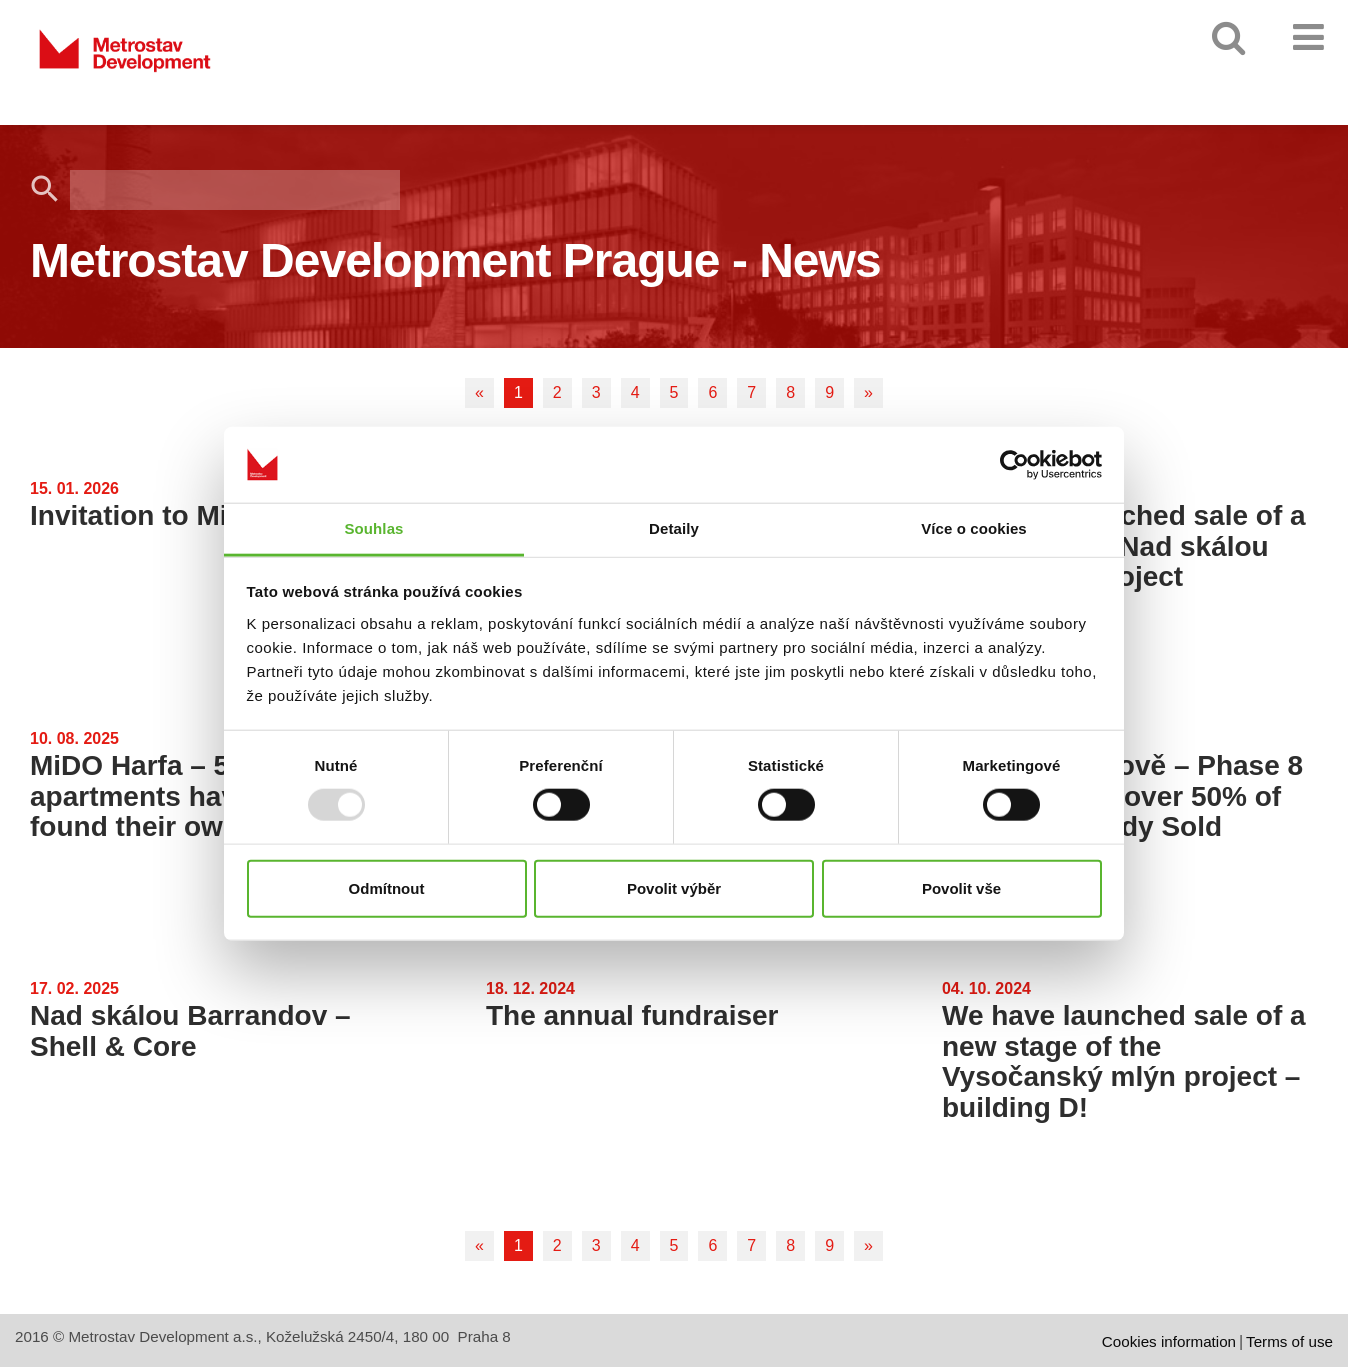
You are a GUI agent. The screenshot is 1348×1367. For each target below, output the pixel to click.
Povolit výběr (674, 887)
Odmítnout (387, 887)
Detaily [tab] (674, 528)
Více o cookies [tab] (974, 528)
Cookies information (1169, 1341)
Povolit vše (961, 887)
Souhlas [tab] (373, 528)
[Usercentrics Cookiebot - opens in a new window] (1014, 465)
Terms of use (1289, 1341)
